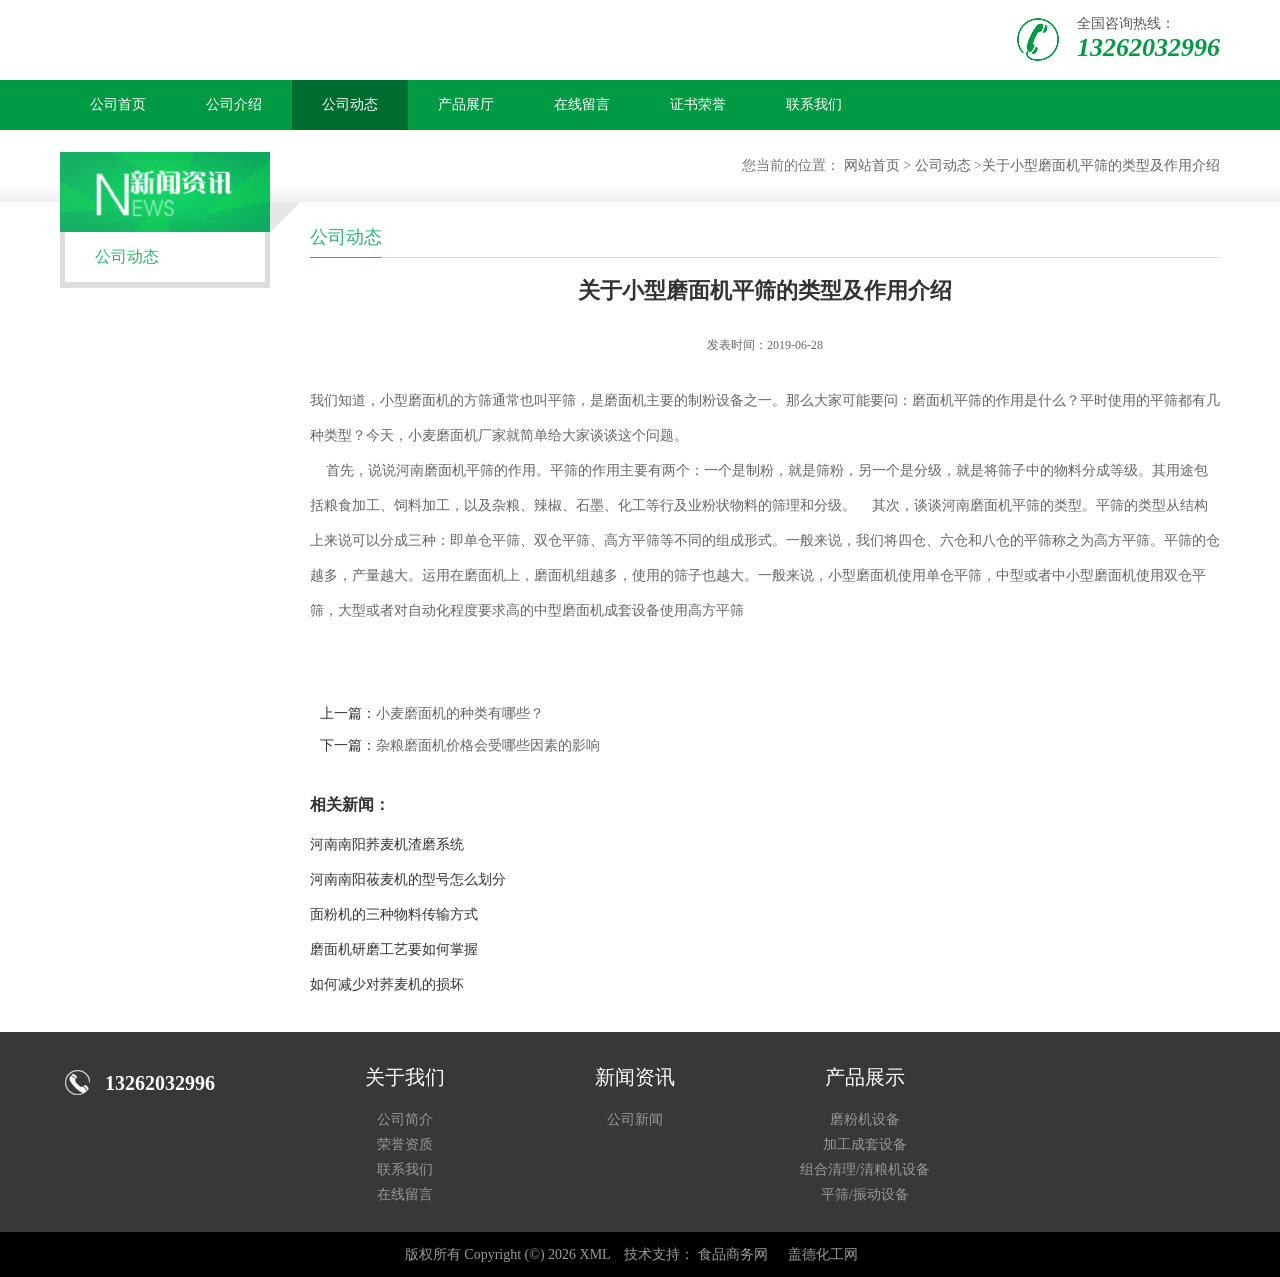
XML (595, 1254)
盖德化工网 (823, 1254)
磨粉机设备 (865, 1119)
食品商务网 (733, 1254)
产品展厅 (466, 104)
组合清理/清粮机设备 (865, 1169)
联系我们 (814, 104)
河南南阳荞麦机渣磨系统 (387, 844)
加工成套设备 (865, 1144)
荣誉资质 (405, 1144)
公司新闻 (635, 1119)
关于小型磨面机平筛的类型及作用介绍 (1101, 165)
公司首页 (118, 104)
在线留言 (582, 104)
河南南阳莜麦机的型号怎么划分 (408, 879)
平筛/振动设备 (865, 1194)
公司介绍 (234, 104)
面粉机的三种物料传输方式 (394, 914)
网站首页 (872, 165)
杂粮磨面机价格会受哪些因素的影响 (488, 745)
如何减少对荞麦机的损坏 (387, 984)
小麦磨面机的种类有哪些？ (460, 713)
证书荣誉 (698, 104)
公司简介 (405, 1119)
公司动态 (350, 104)
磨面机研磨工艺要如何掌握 (394, 949)
